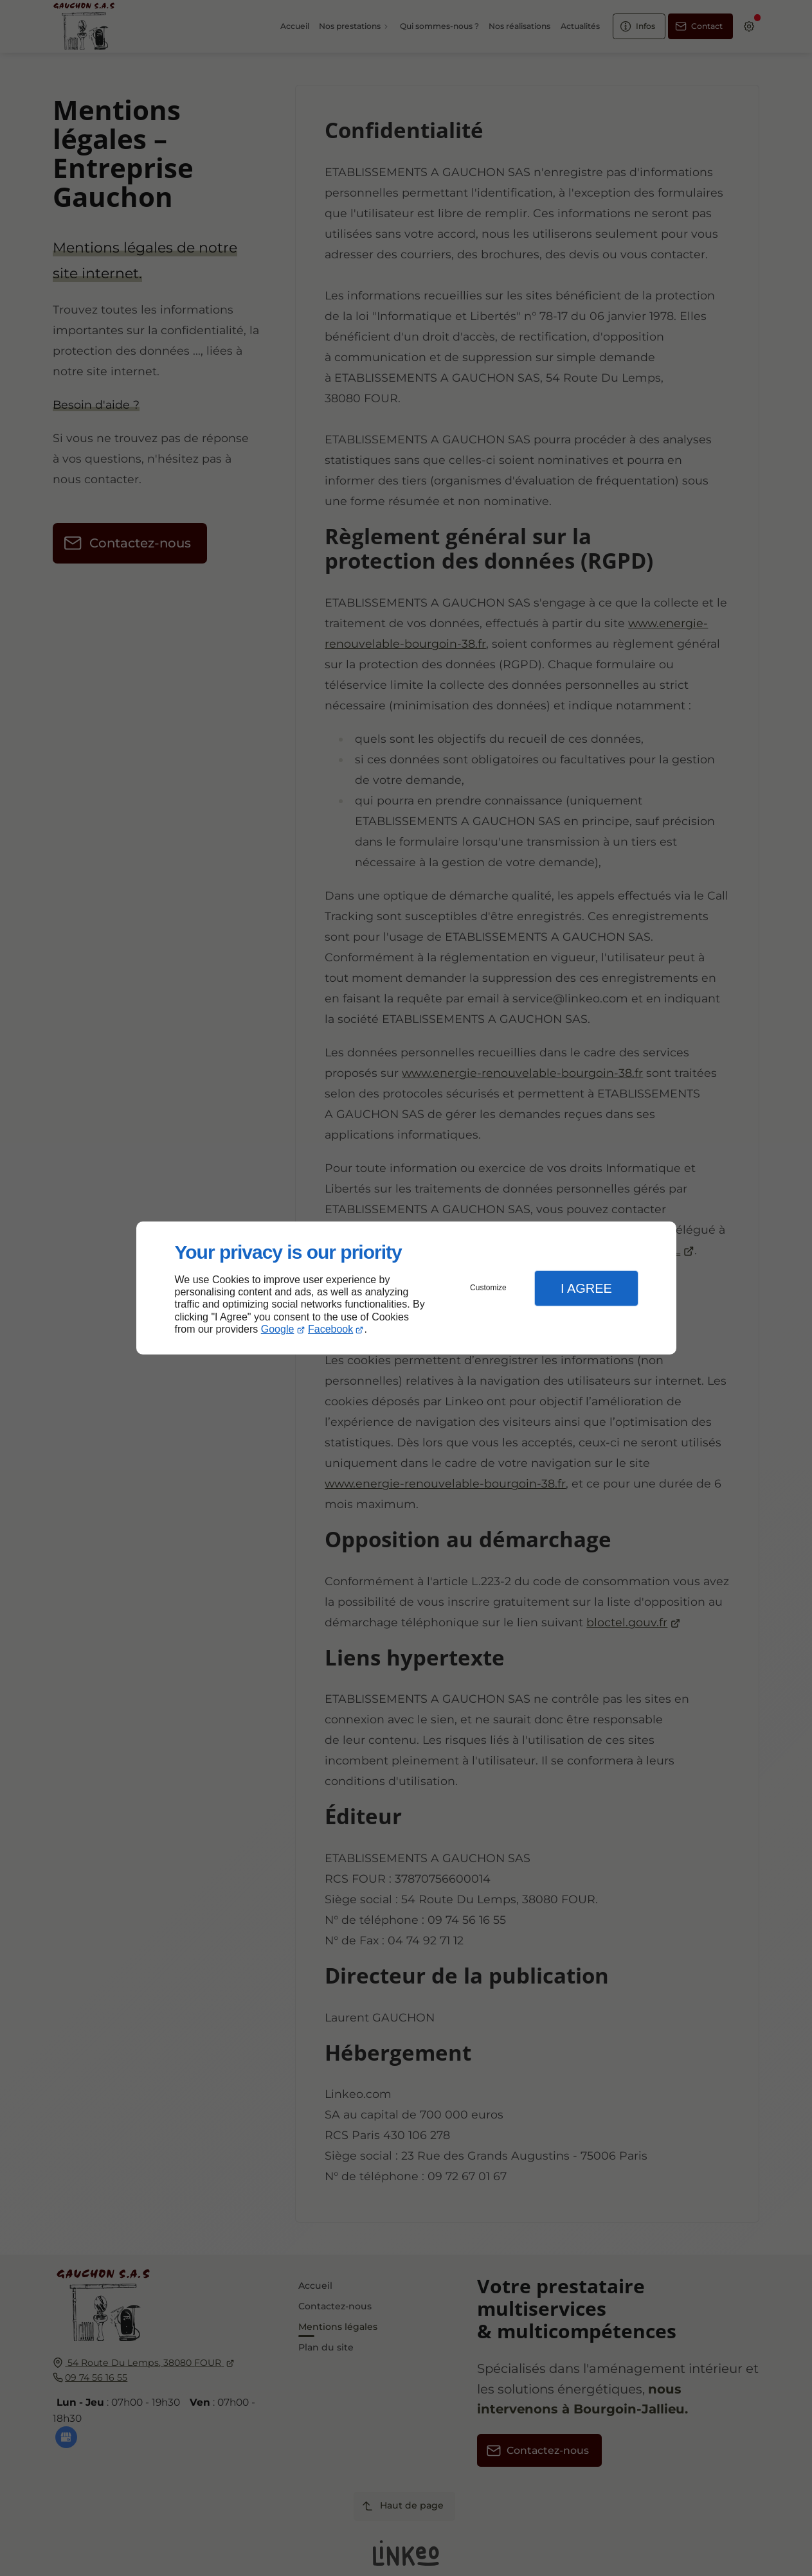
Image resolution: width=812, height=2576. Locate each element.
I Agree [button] (586, 1288)
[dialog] (406, 1288)
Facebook (330, 1329)
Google (277, 1329)
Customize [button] (488, 1287)
